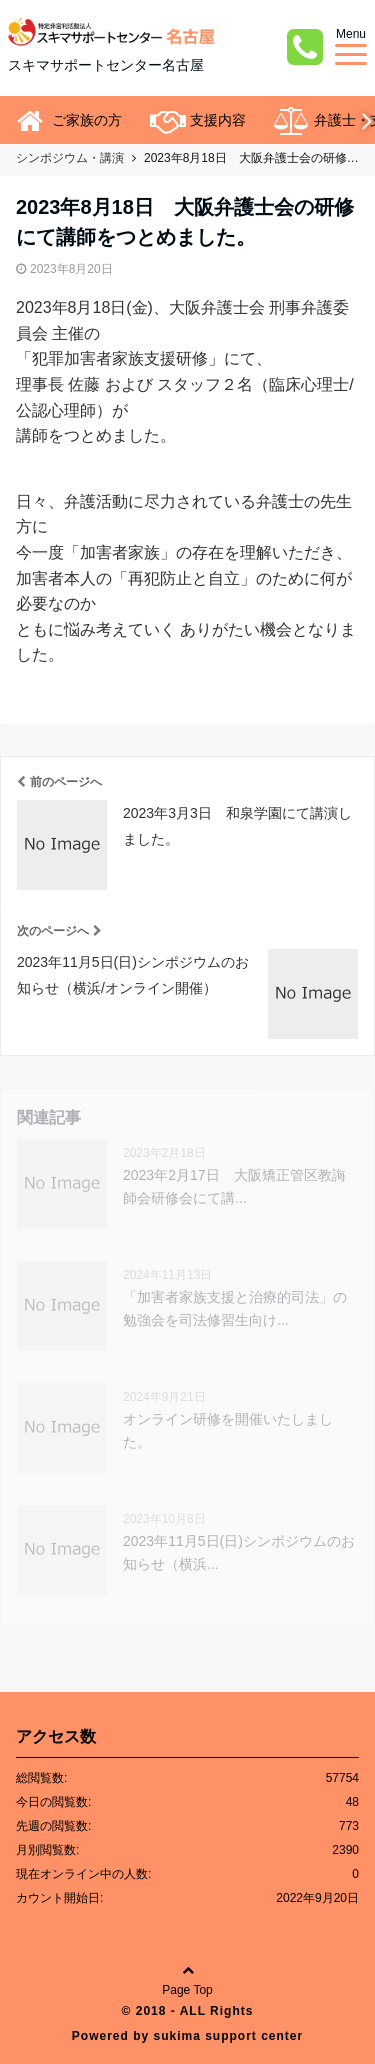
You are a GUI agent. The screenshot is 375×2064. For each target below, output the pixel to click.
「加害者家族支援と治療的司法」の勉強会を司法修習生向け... (235, 1308)
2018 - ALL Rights (195, 2011)
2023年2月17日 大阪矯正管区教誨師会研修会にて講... (234, 1186)
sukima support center (228, 2036)
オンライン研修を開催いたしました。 (228, 1430)
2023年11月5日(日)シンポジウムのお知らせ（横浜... (239, 1552)
